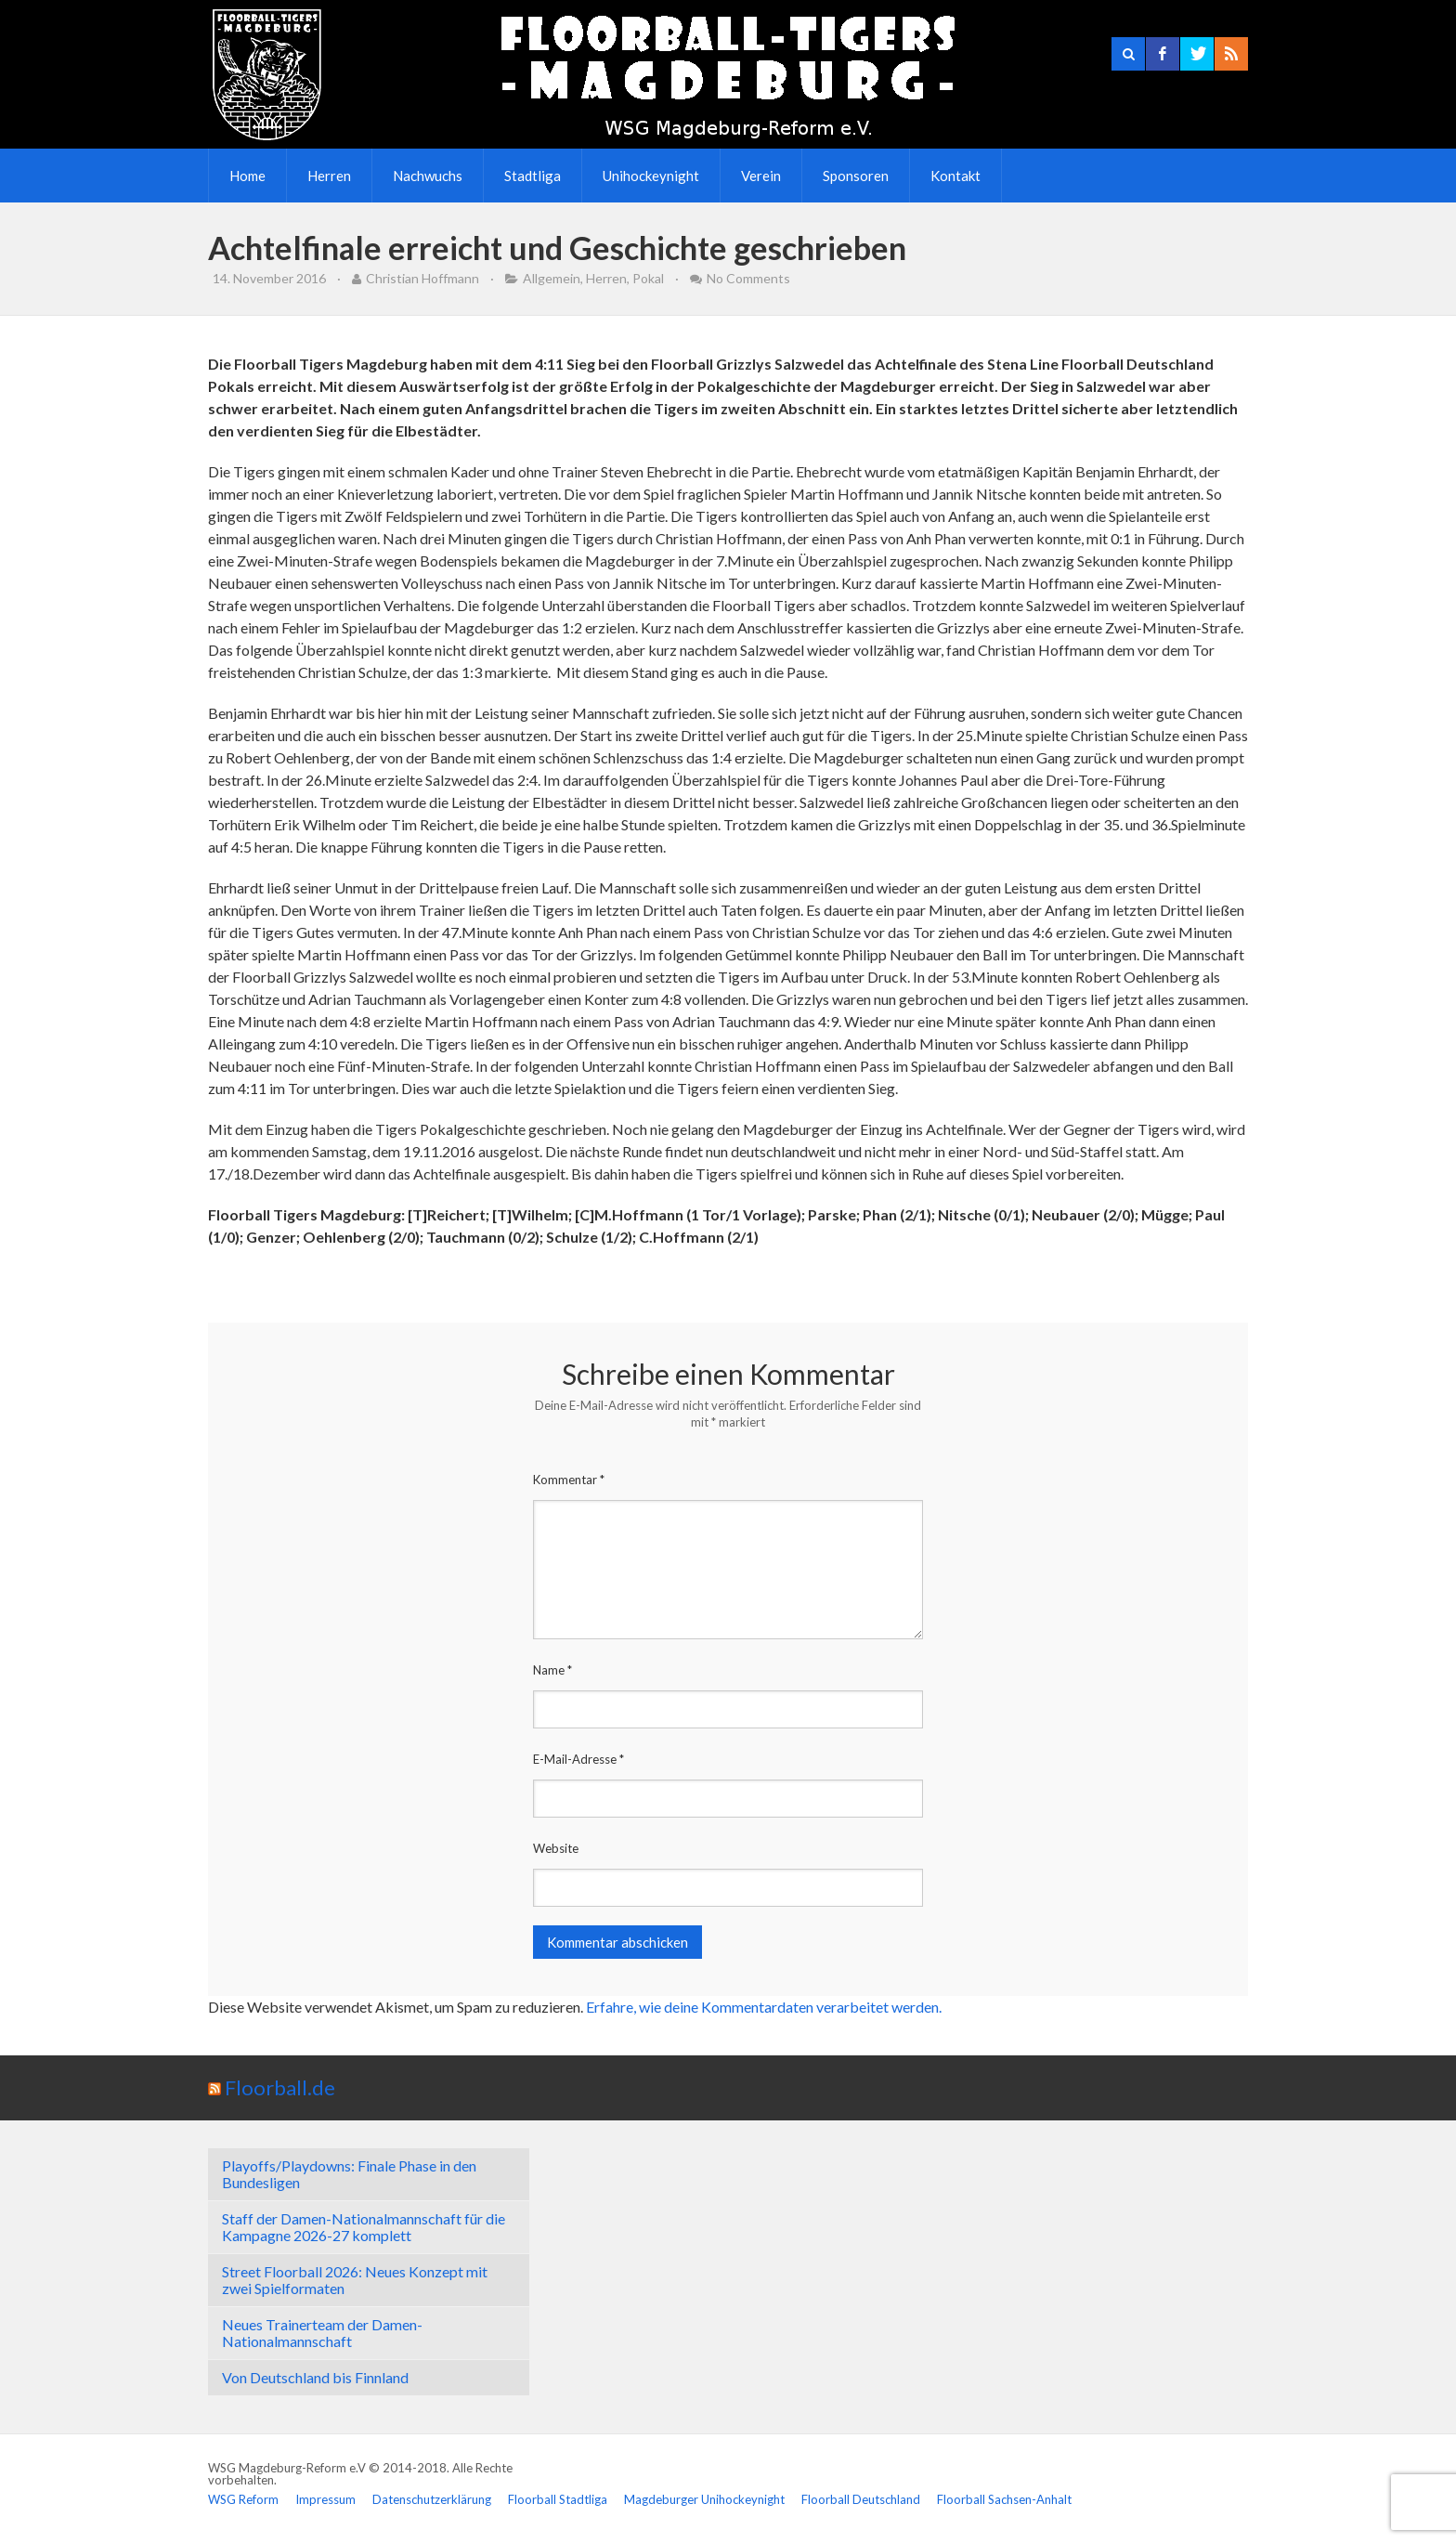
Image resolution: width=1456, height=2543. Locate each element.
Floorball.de (280, 2087)
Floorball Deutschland (860, 2499)
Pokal (648, 278)
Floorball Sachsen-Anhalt (1004, 2499)
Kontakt (955, 175)
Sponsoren (856, 175)
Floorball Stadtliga (557, 2499)
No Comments (748, 278)
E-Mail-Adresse (578, 1759)
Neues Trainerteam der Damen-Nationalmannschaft (322, 2332)
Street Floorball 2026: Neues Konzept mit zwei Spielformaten (355, 2280)
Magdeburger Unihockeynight (704, 2499)
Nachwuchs (427, 175)
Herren (329, 175)
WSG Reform (243, 2499)
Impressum (325, 2499)
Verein (761, 175)
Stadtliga (532, 175)
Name (552, 1670)
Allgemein (551, 278)
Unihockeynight (651, 175)
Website (555, 1848)
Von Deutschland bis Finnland (315, 2377)
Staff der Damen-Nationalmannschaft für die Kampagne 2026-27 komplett (363, 2227)
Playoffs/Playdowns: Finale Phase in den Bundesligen (349, 2174)
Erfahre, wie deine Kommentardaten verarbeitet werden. (764, 2006)
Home (247, 175)
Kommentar (568, 1479)
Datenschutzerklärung (431, 2499)
